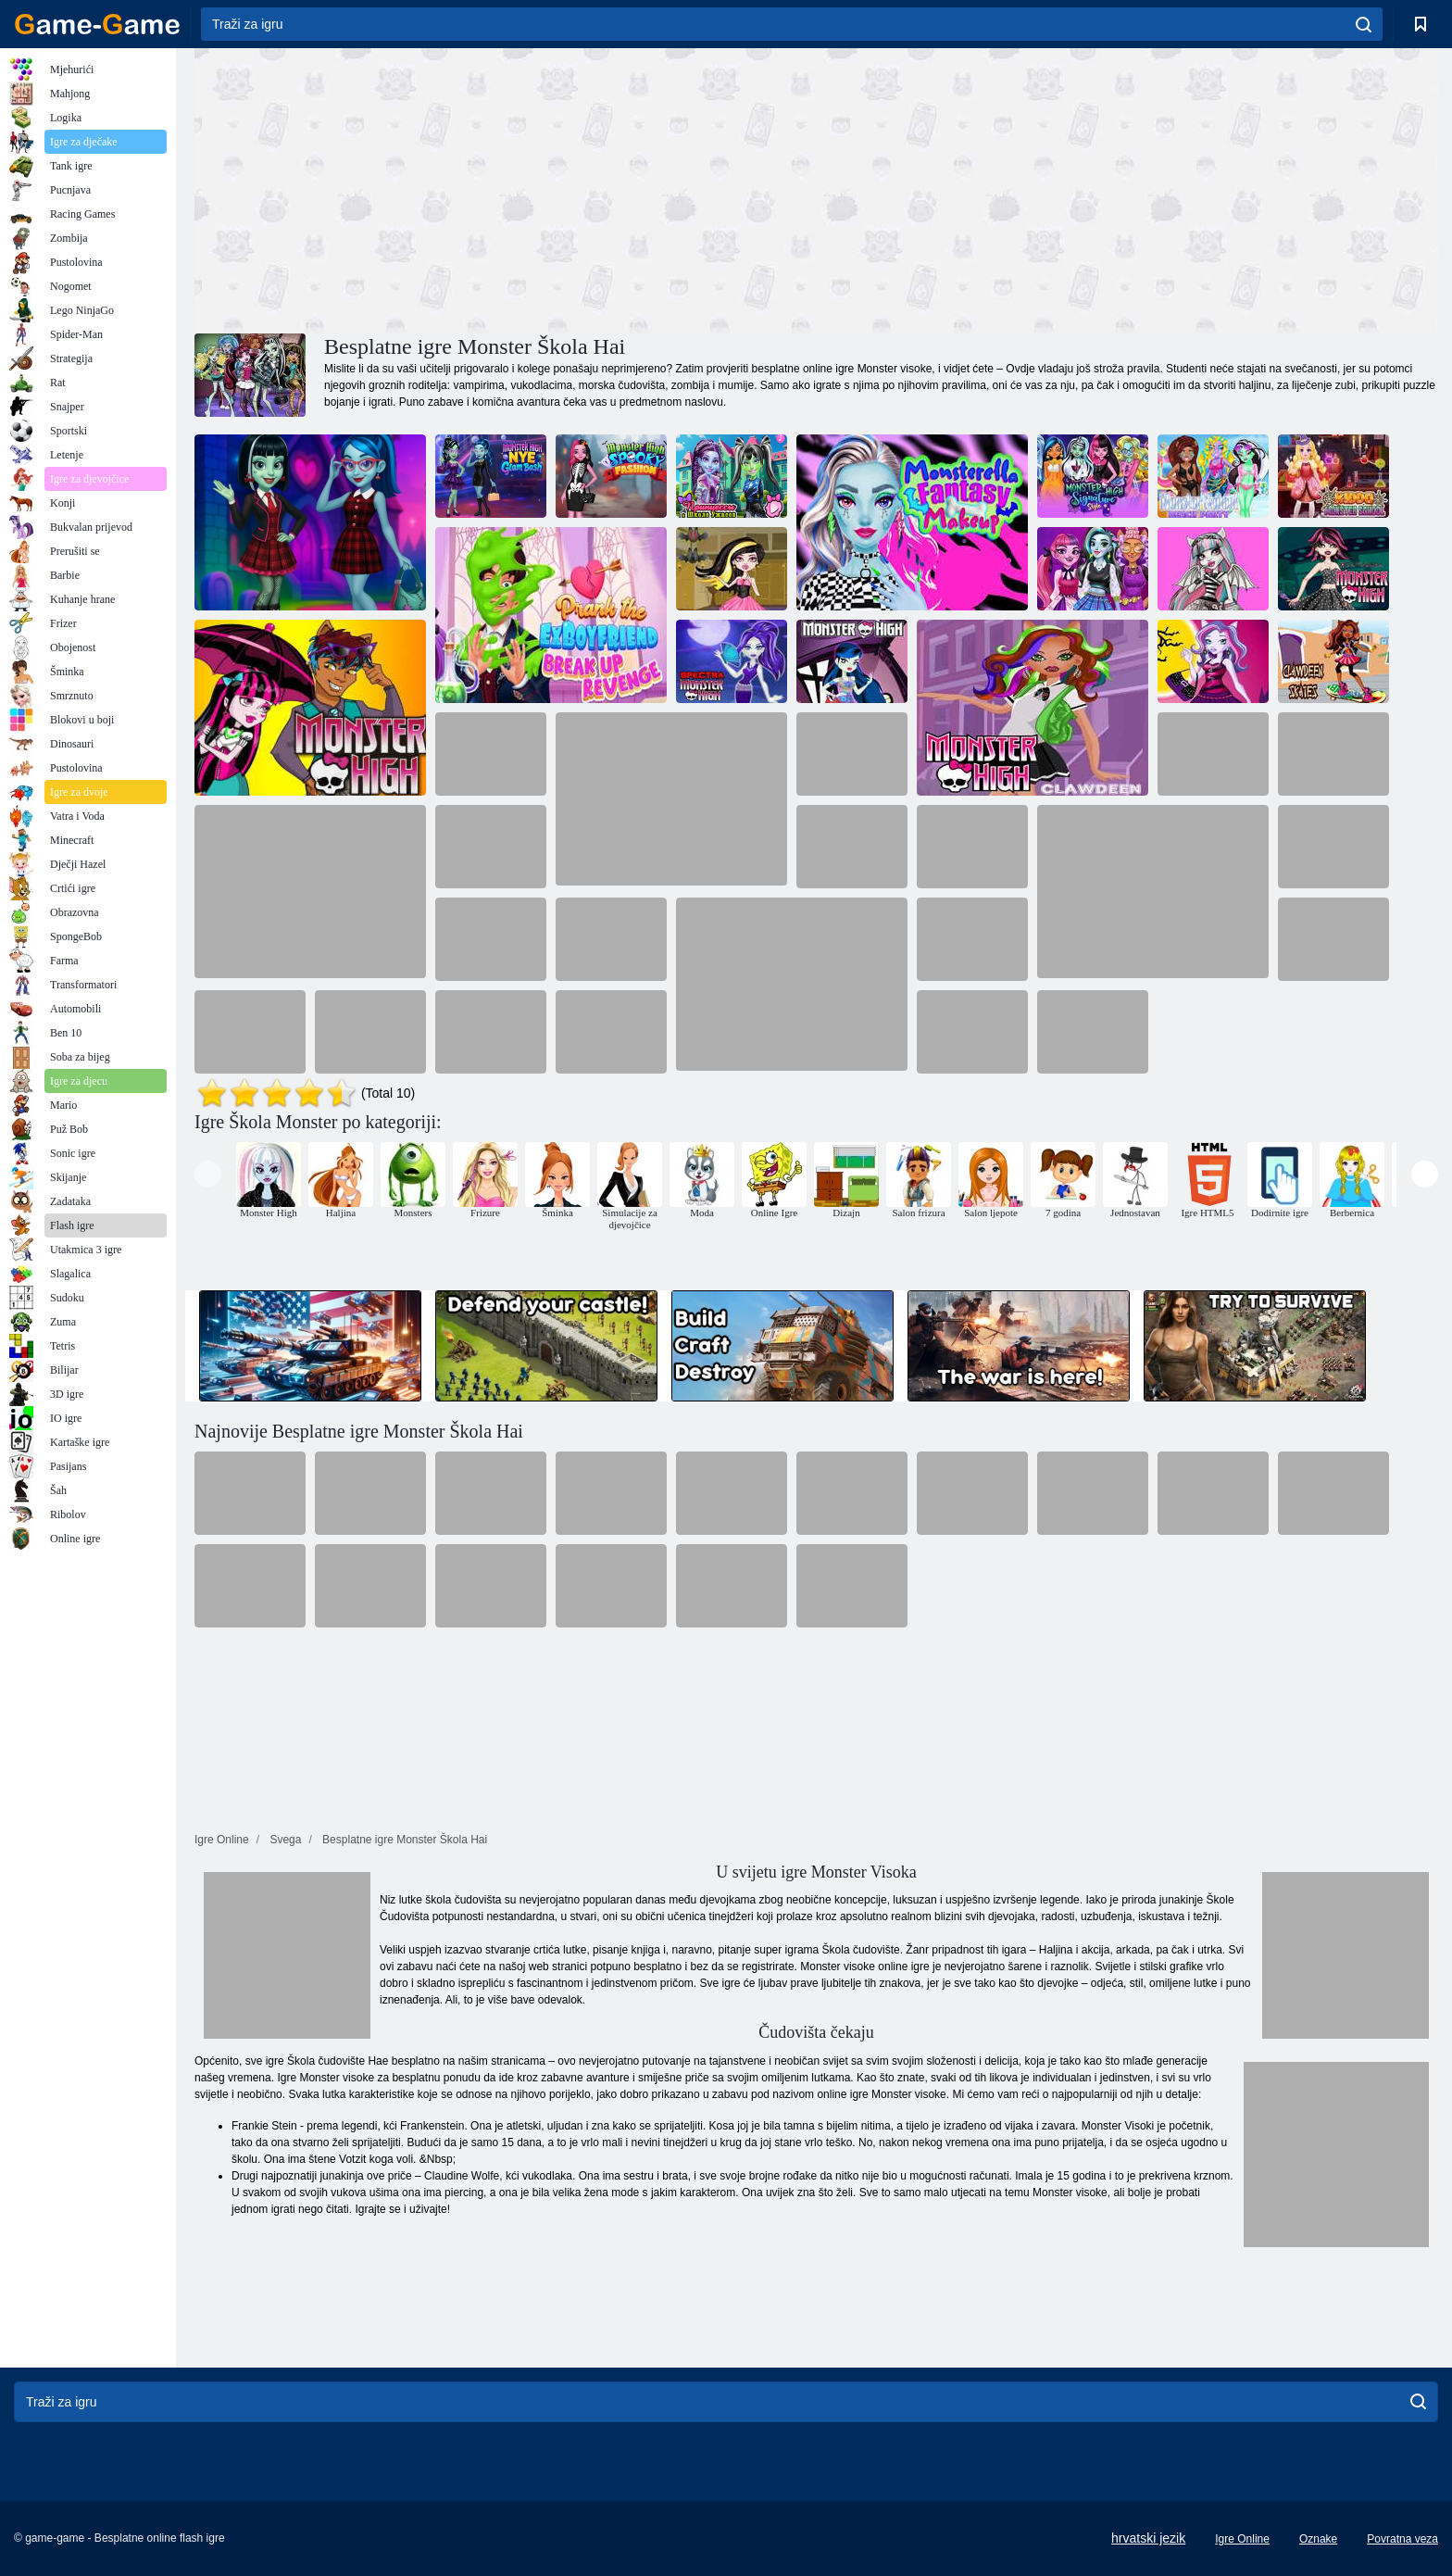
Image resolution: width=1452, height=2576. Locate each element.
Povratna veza (1402, 2538)
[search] (1363, 24)
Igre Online (1242, 2538)
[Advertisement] (505, 188)
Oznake (1318, 2538)
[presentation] (207, 1174)
